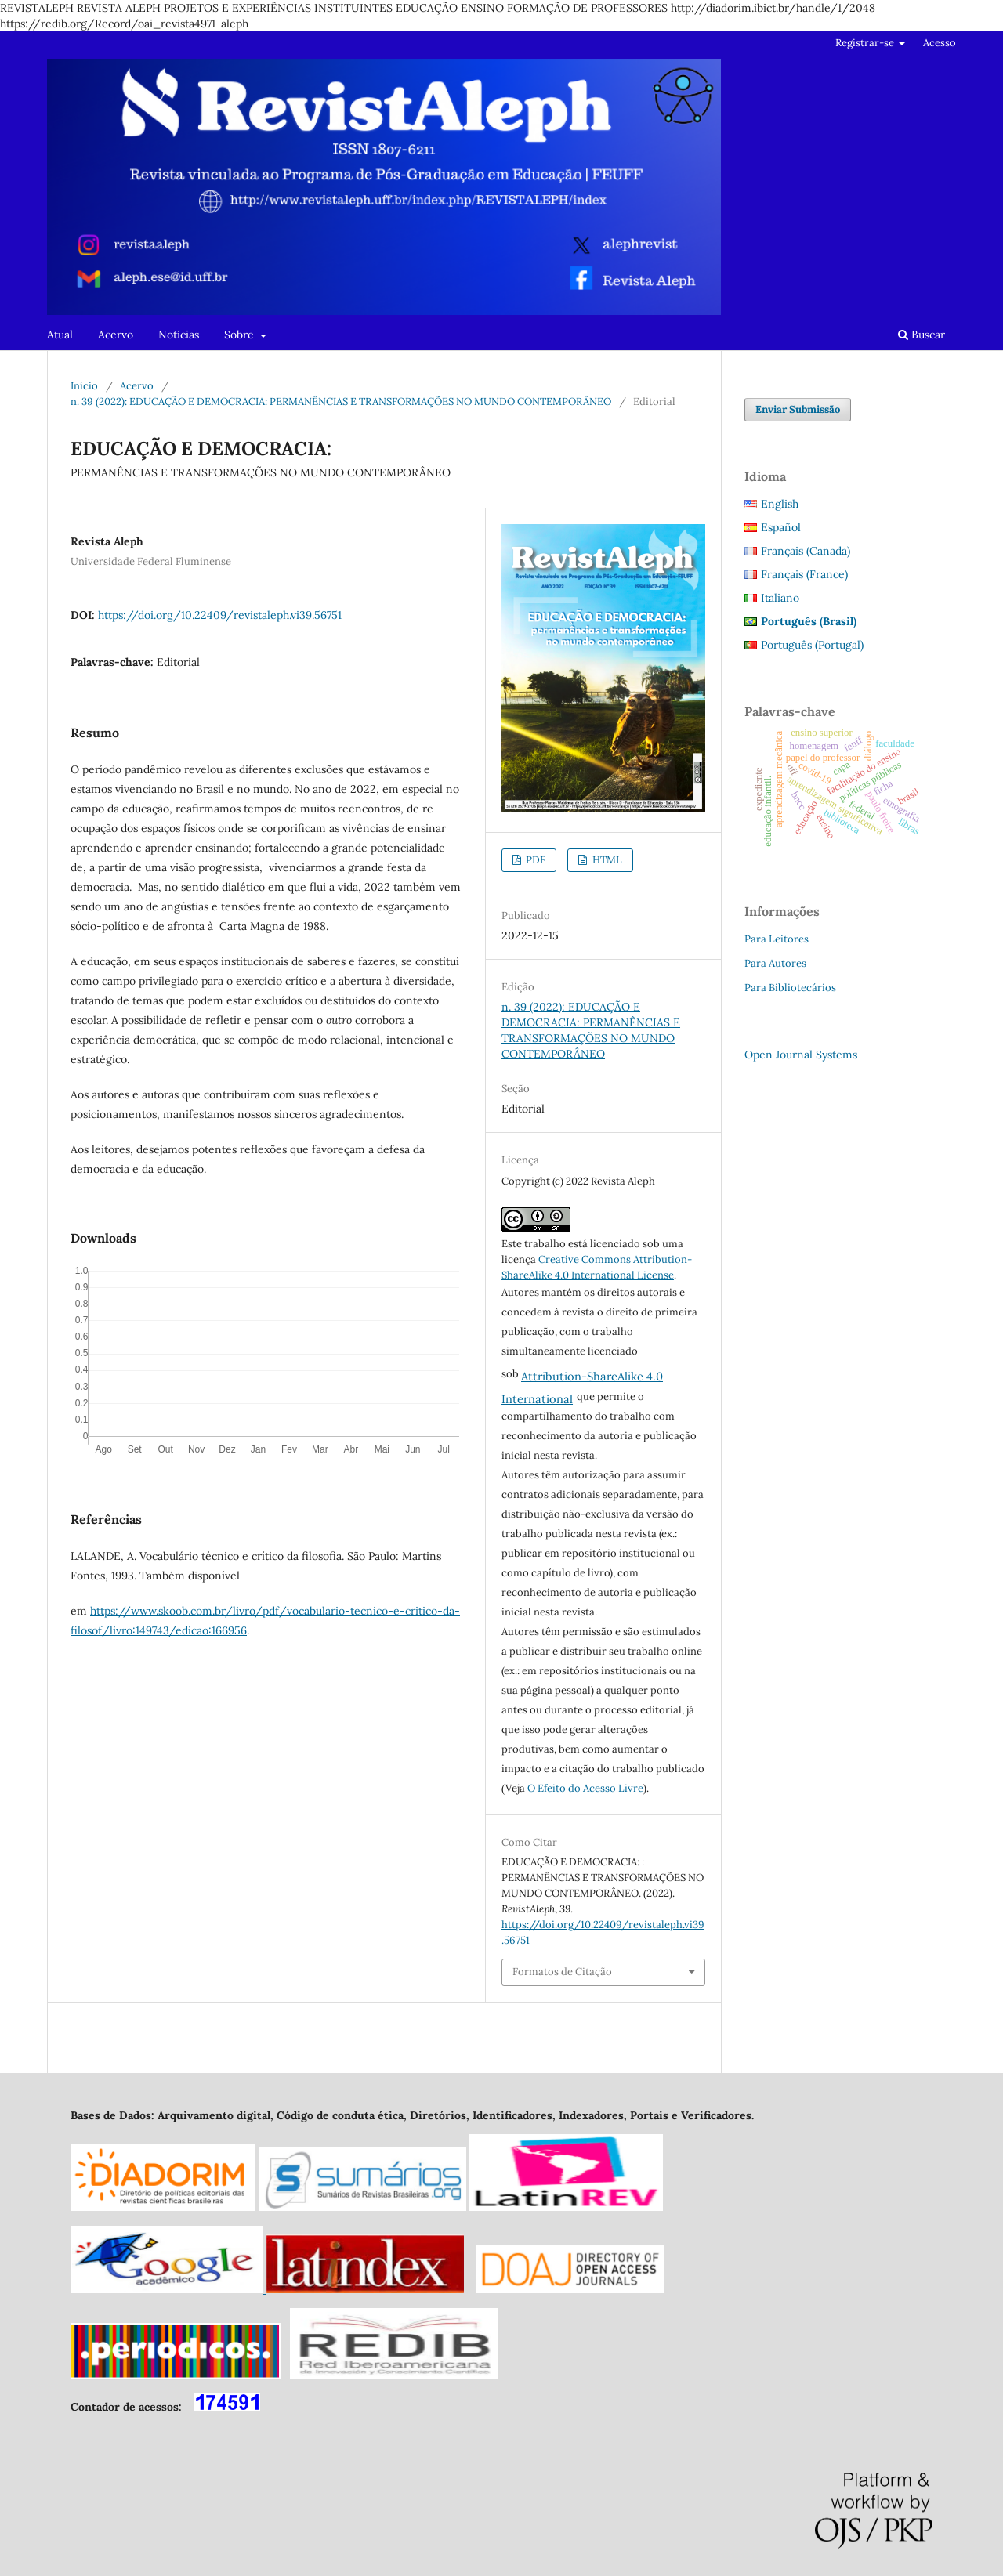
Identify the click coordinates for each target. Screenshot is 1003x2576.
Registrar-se (865, 42)
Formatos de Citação (562, 1971)
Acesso (939, 42)
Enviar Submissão (797, 409)
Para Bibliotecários (790, 987)
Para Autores (775, 963)
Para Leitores (776, 939)
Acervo (115, 334)
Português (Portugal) (812, 645)
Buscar (921, 334)
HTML (606, 860)
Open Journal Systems (800, 1054)
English (779, 504)
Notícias (178, 334)
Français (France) (804, 574)
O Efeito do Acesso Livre (585, 1788)
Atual (60, 334)
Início (84, 386)
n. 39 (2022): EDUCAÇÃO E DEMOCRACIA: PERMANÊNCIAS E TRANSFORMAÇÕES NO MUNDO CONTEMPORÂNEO (341, 401)
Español (781, 527)
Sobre (240, 334)
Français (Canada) (805, 551)
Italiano (780, 598)
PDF (534, 860)
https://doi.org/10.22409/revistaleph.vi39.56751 (220, 615)
